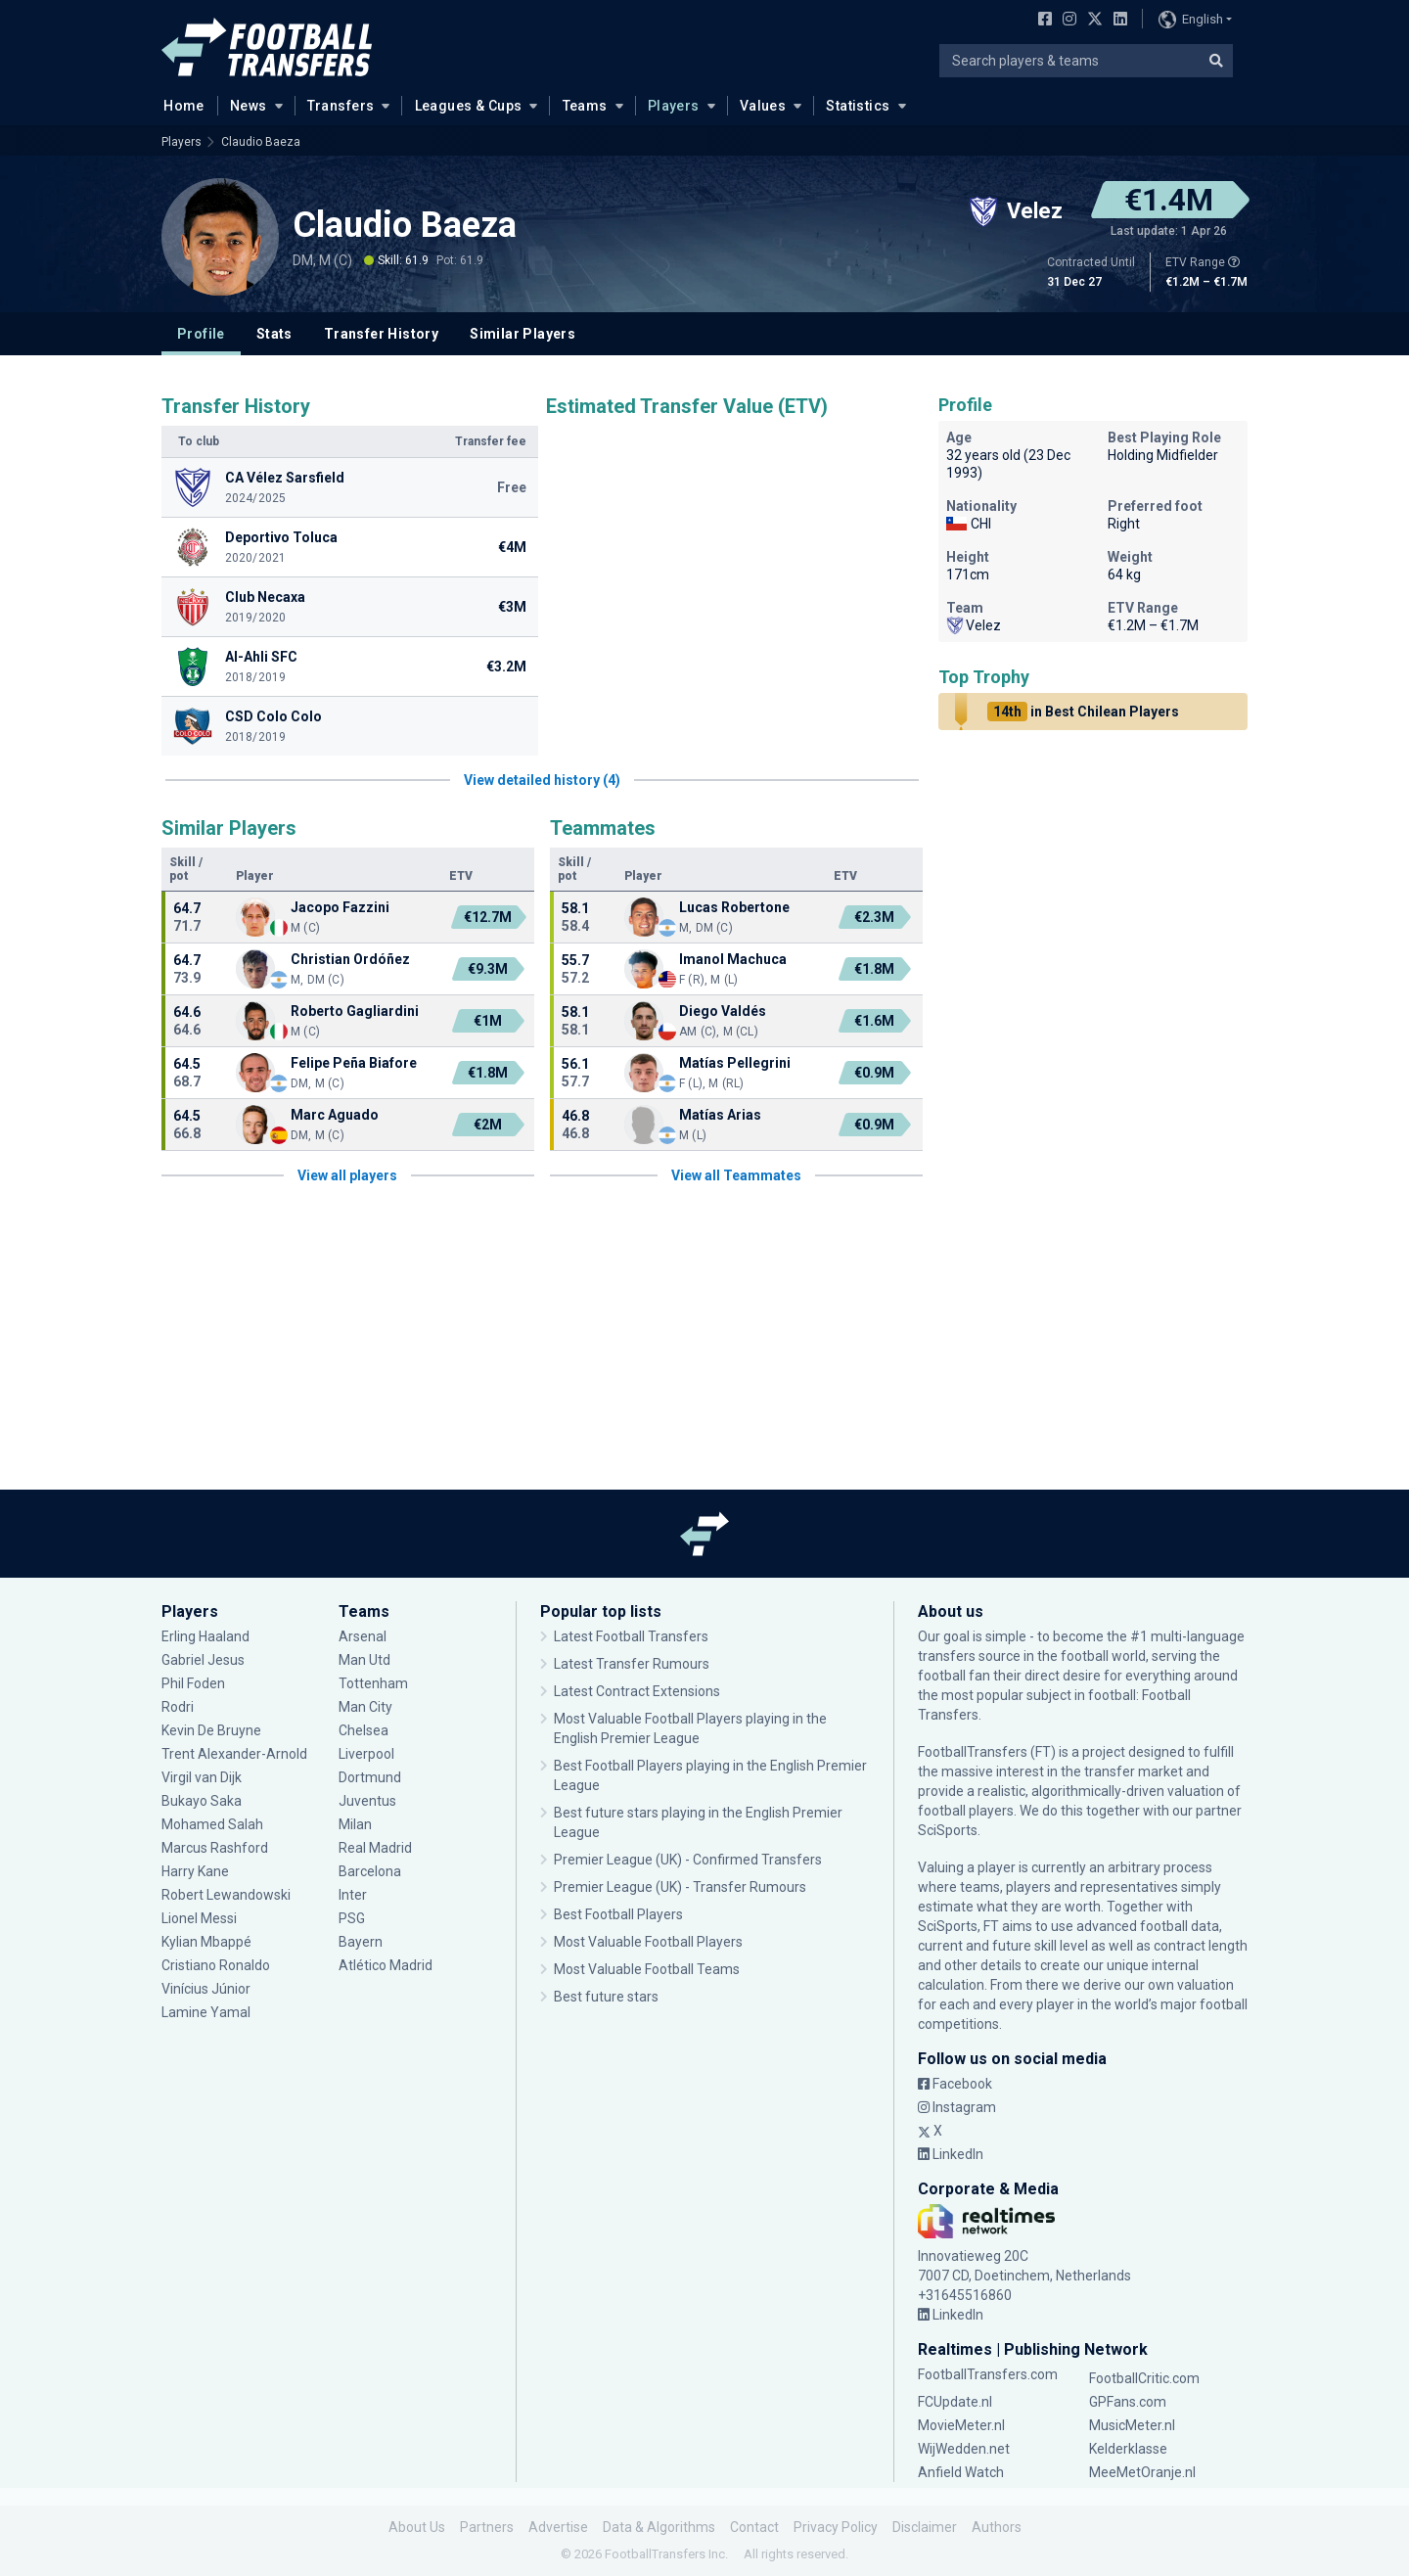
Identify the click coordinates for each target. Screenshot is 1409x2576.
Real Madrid (375, 1848)
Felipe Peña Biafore (354, 1063)
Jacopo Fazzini (340, 907)
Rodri (177, 1707)
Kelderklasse (1128, 2449)
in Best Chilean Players (1083, 711)
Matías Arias (720, 1115)
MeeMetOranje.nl (1142, 2472)
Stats (274, 334)
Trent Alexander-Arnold (235, 1754)
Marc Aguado (335, 1115)
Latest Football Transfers (631, 1636)
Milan (355, 1824)
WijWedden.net (964, 2449)
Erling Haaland (205, 1636)
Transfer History (381, 334)
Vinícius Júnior (205, 1989)
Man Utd (364, 1660)
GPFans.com (1127, 2402)
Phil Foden (193, 1683)
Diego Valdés (722, 1011)
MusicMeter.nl (1132, 2425)
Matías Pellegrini (735, 1063)
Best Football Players (618, 1914)
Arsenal (362, 1636)
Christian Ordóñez (350, 959)
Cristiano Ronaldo (215, 1965)
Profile (201, 334)
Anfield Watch (961, 2472)
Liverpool (366, 1754)
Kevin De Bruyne (211, 1730)
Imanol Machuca (733, 959)
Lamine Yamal (205, 2012)
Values (763, 106)
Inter (353, 1895)
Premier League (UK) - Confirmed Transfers (688, 1859)
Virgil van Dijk (201, 1777)
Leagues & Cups (469, 106)
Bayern (361, 1942)
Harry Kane (195, 1871)
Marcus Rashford (214, 1848)
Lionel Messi (200, 1918)
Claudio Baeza (260, 142)
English (1191, 19)
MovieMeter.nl (961, 2425)
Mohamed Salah (212, 1824)
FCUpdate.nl (955, 2402)
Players (674, 106)
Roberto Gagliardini (355, 1011)
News (248, 106)
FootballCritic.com (1144, 2378)
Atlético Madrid (385, 1965)
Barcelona (370, 1871)
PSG (352, 1918)
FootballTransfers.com (988, 2374)
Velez (973, 625)
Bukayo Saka (201, 1801)
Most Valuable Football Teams (647, 1969)
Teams (585, 106)
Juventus (367, 1801)
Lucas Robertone (734, 907)
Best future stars (606, 1996)
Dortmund (370, 1777)
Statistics (857, 106)
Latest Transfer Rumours (631, 1664)
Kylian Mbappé (206, 1942)
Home (178, 105)
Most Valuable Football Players (648, 1942)
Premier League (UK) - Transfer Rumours (680, 1887)
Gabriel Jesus (203, 1660)
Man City (365, 1707)
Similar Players (522, 334)
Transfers (341, 106)
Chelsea (363, 1730)
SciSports (947, 1830)
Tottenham (373, 1683)
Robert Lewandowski (226, 1895)
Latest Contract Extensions (637, 1691)
